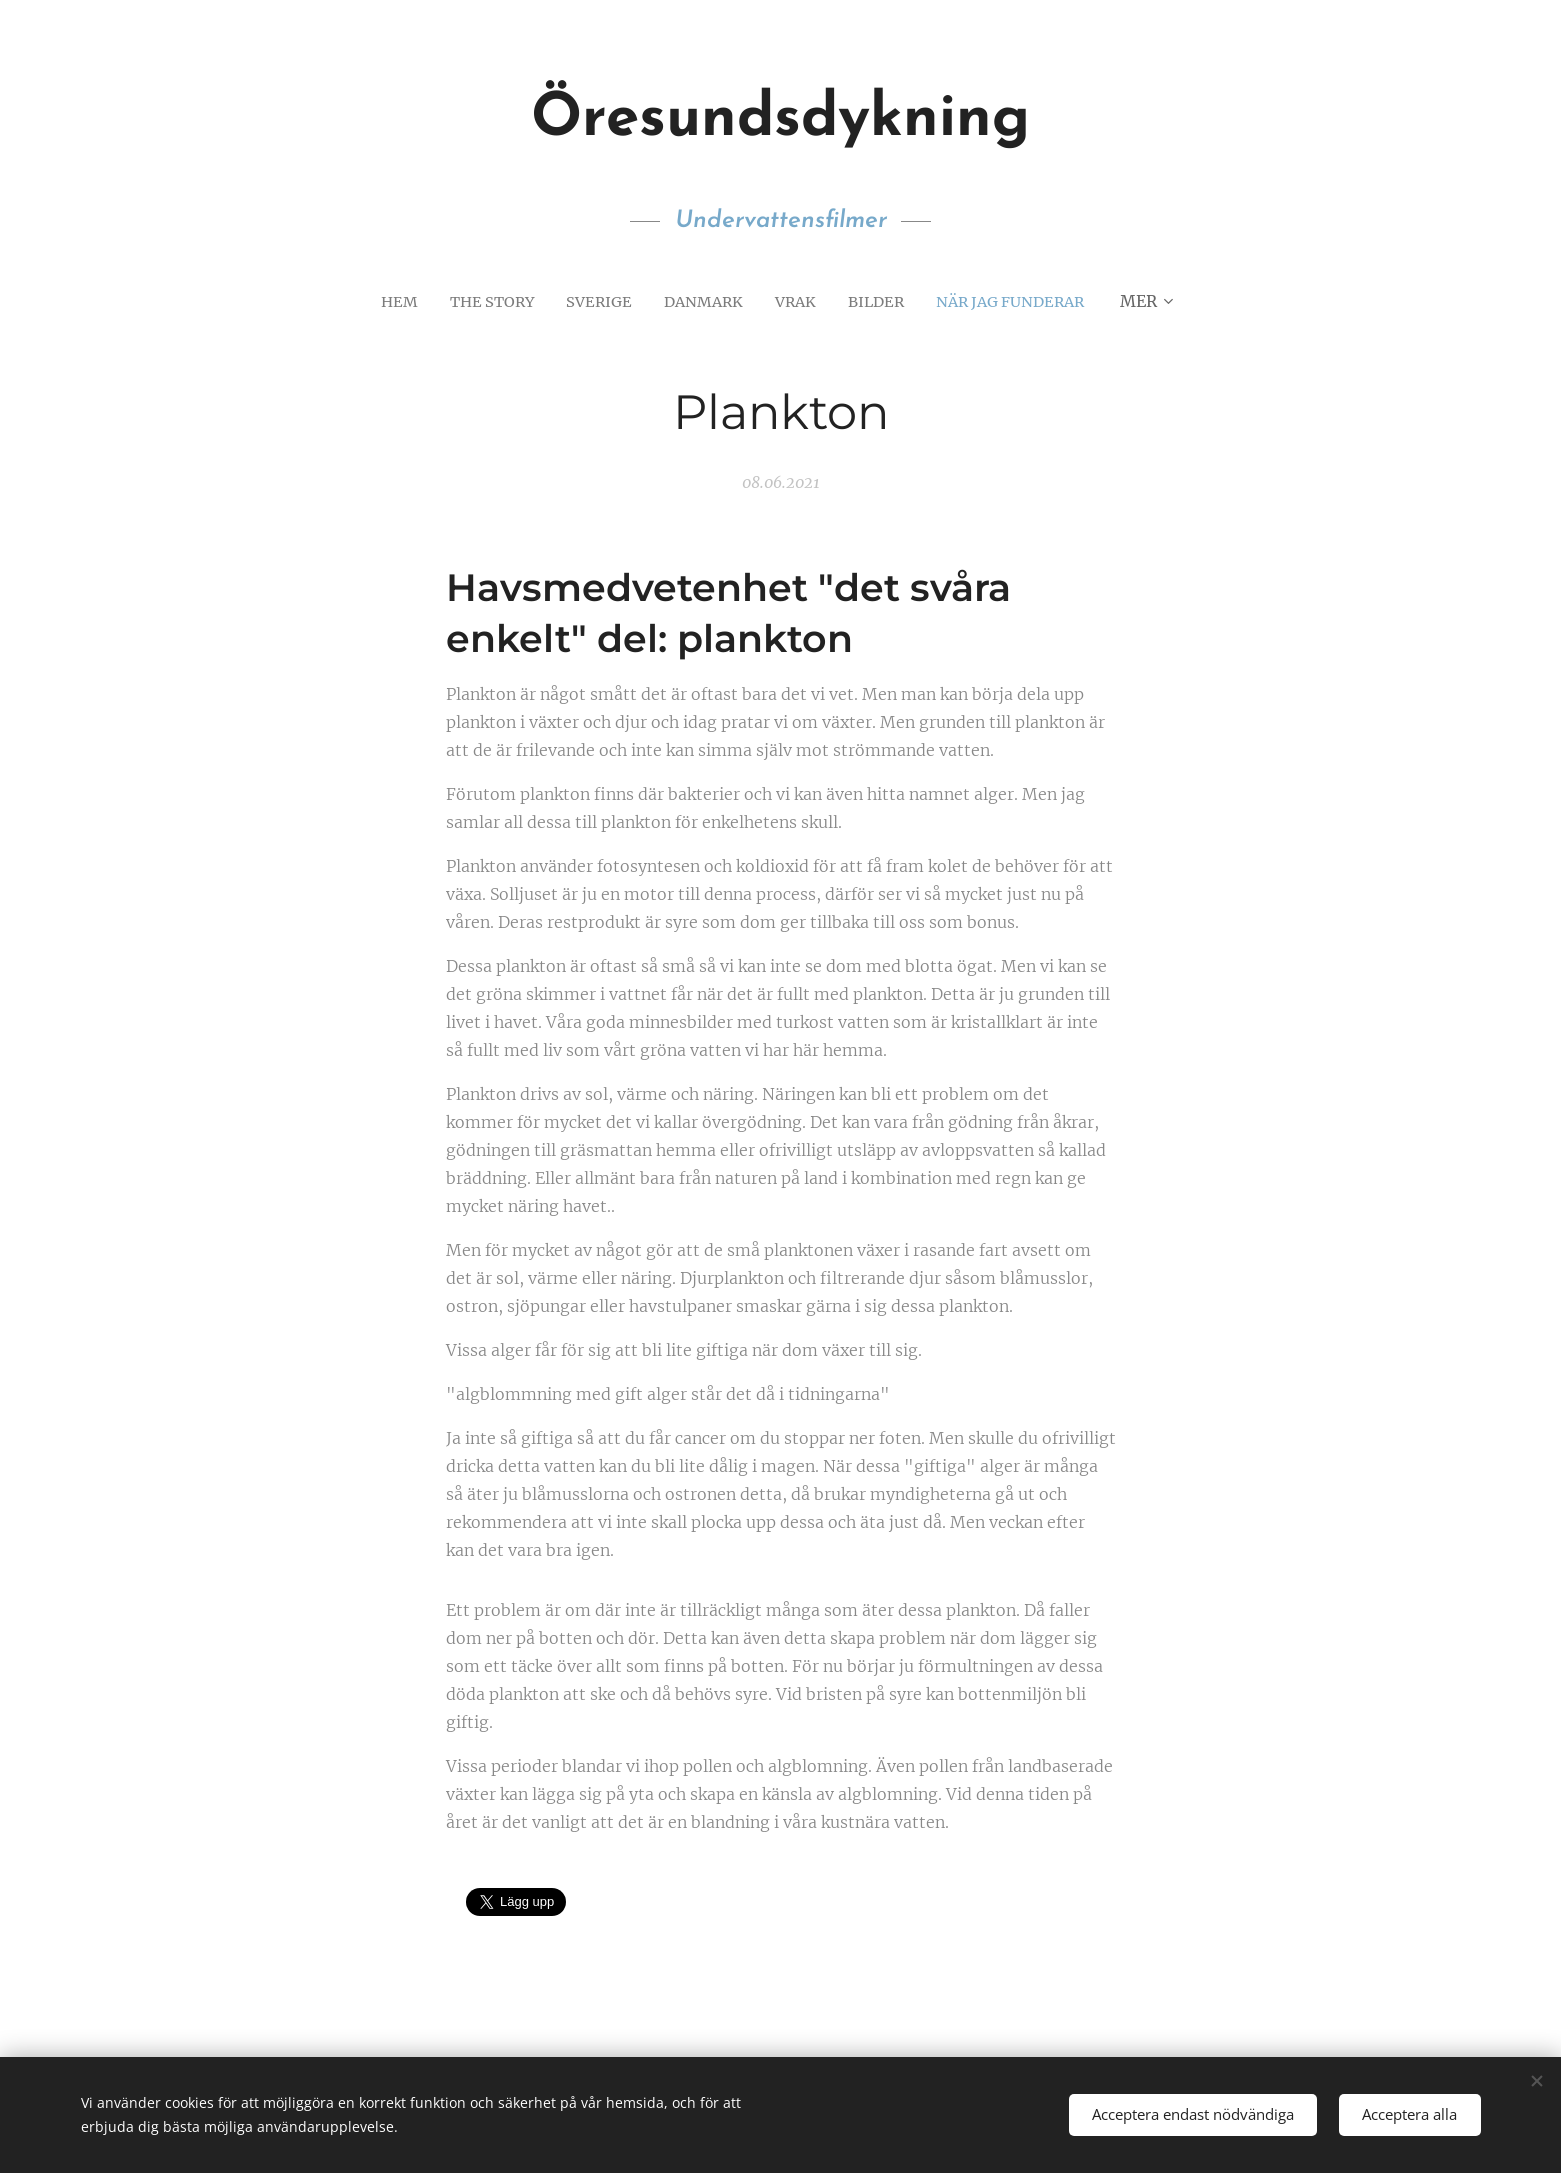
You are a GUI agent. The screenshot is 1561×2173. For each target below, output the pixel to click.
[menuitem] (387, 301)
